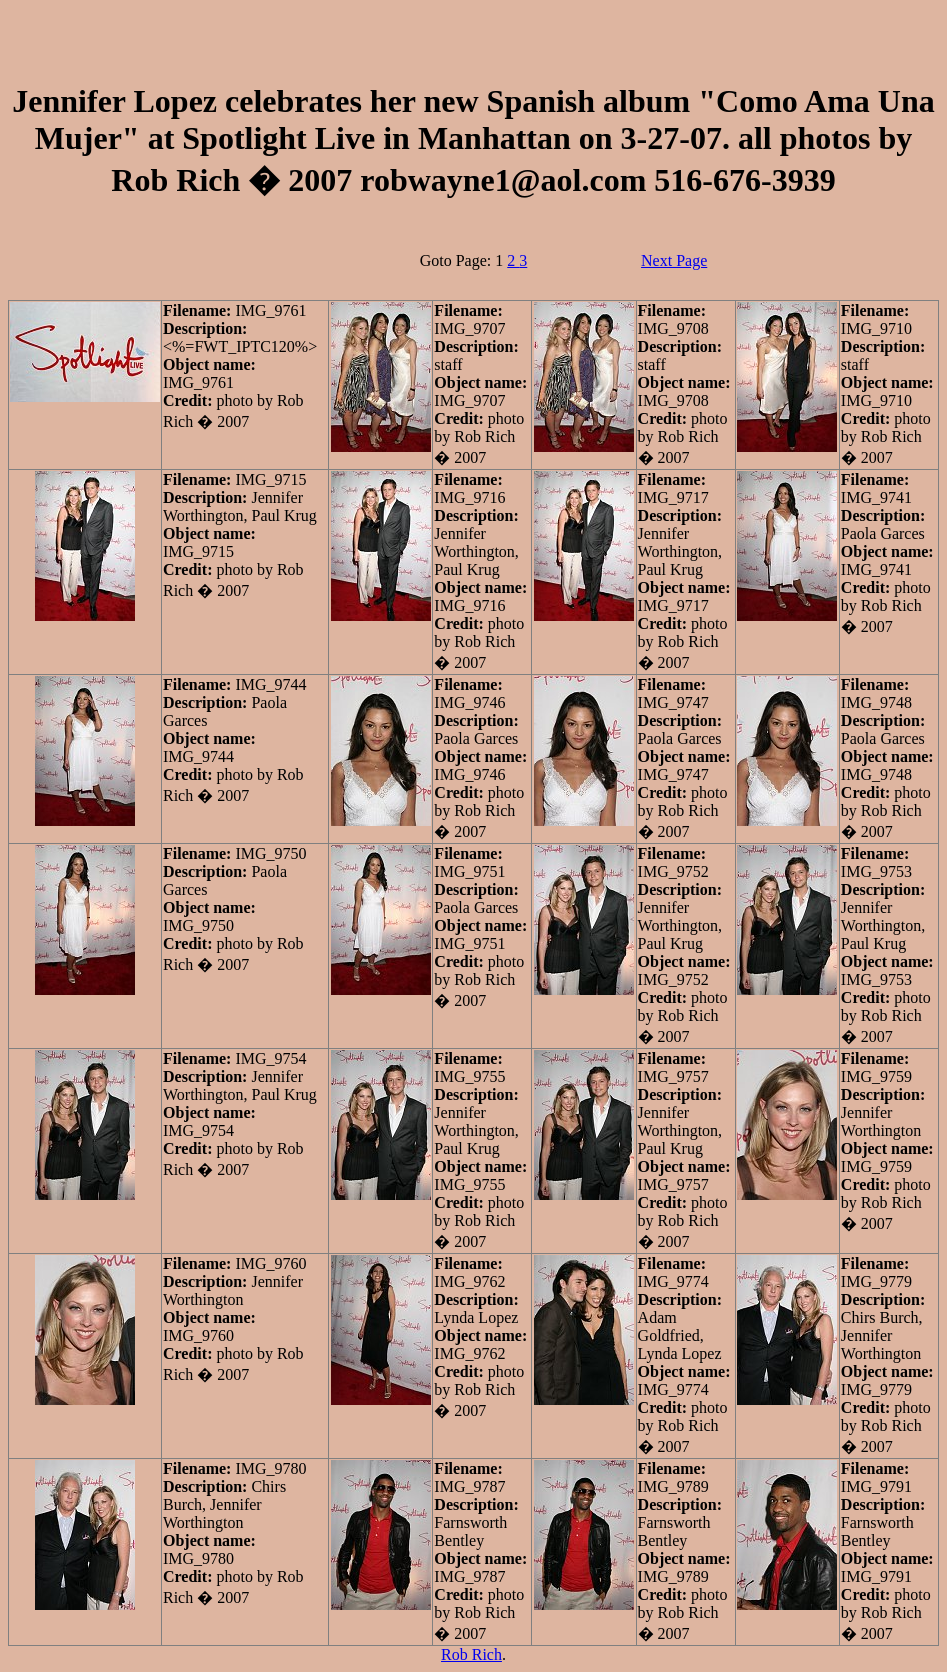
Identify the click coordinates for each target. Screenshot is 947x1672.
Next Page (674, 260)
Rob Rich (471, 1654)
